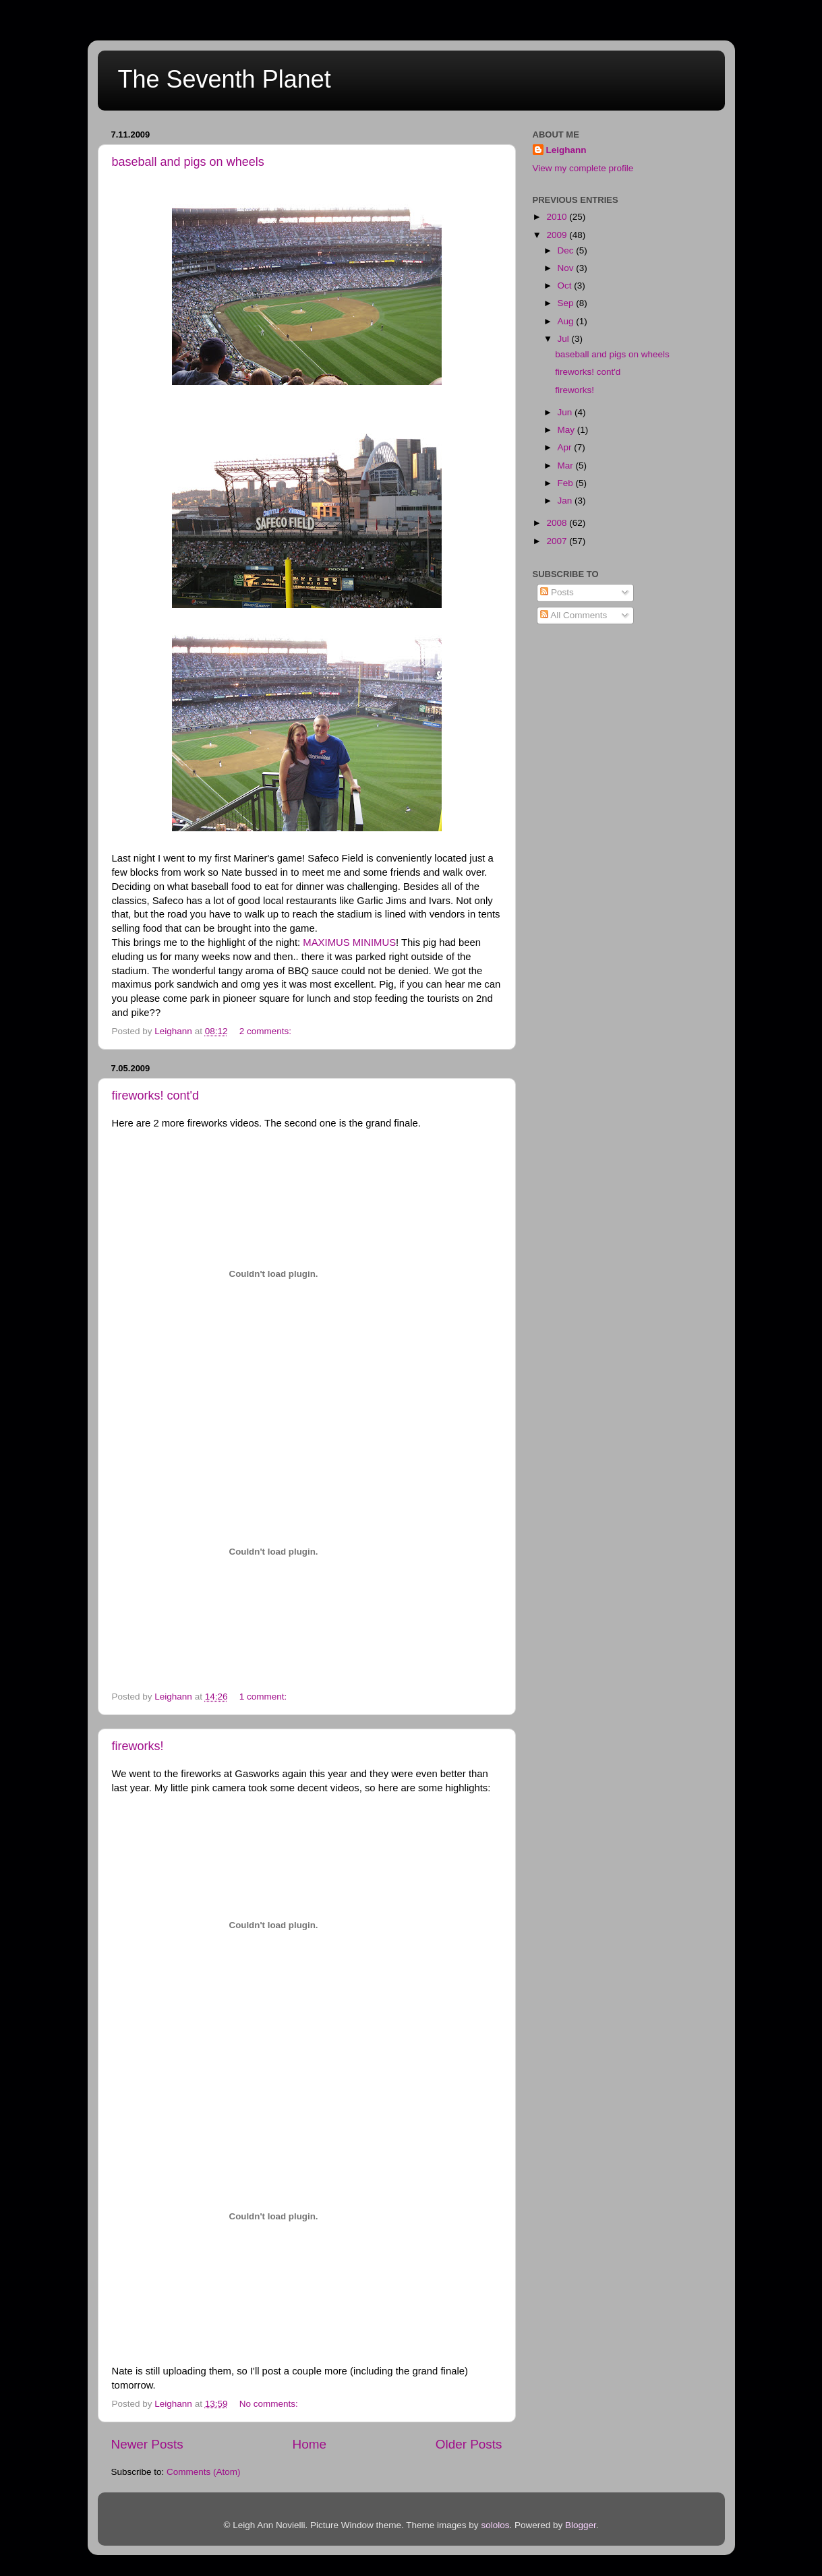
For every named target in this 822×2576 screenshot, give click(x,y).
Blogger (580, 2525)
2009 (557, 235)
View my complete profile (583, 168)
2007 (557, 541)
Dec (567, 250)
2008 (557, 523)
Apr (566, 447)
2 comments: (266, 1031)
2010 (557, 217)
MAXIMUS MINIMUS (349, 942)
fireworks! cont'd (155, 1095)
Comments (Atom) (204, 2472)
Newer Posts (147, 2444)
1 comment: (264, 1696)
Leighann (566, 150)
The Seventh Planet (224, 79)
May (567, 430)
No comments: (270, 2404)
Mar (567, 465)
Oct (566, 285)
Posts (557, 592)
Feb (567, 483)
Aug (567, 321)
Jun (566, 412)
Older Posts (469, 2444)
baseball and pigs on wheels (188, 162)
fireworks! (138, 1746)
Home (309, 2444)
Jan (566, 501)
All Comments (573, 615)
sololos (495, 2525)
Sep (567, 303)
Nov (567, 268)
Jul (565, 339)
